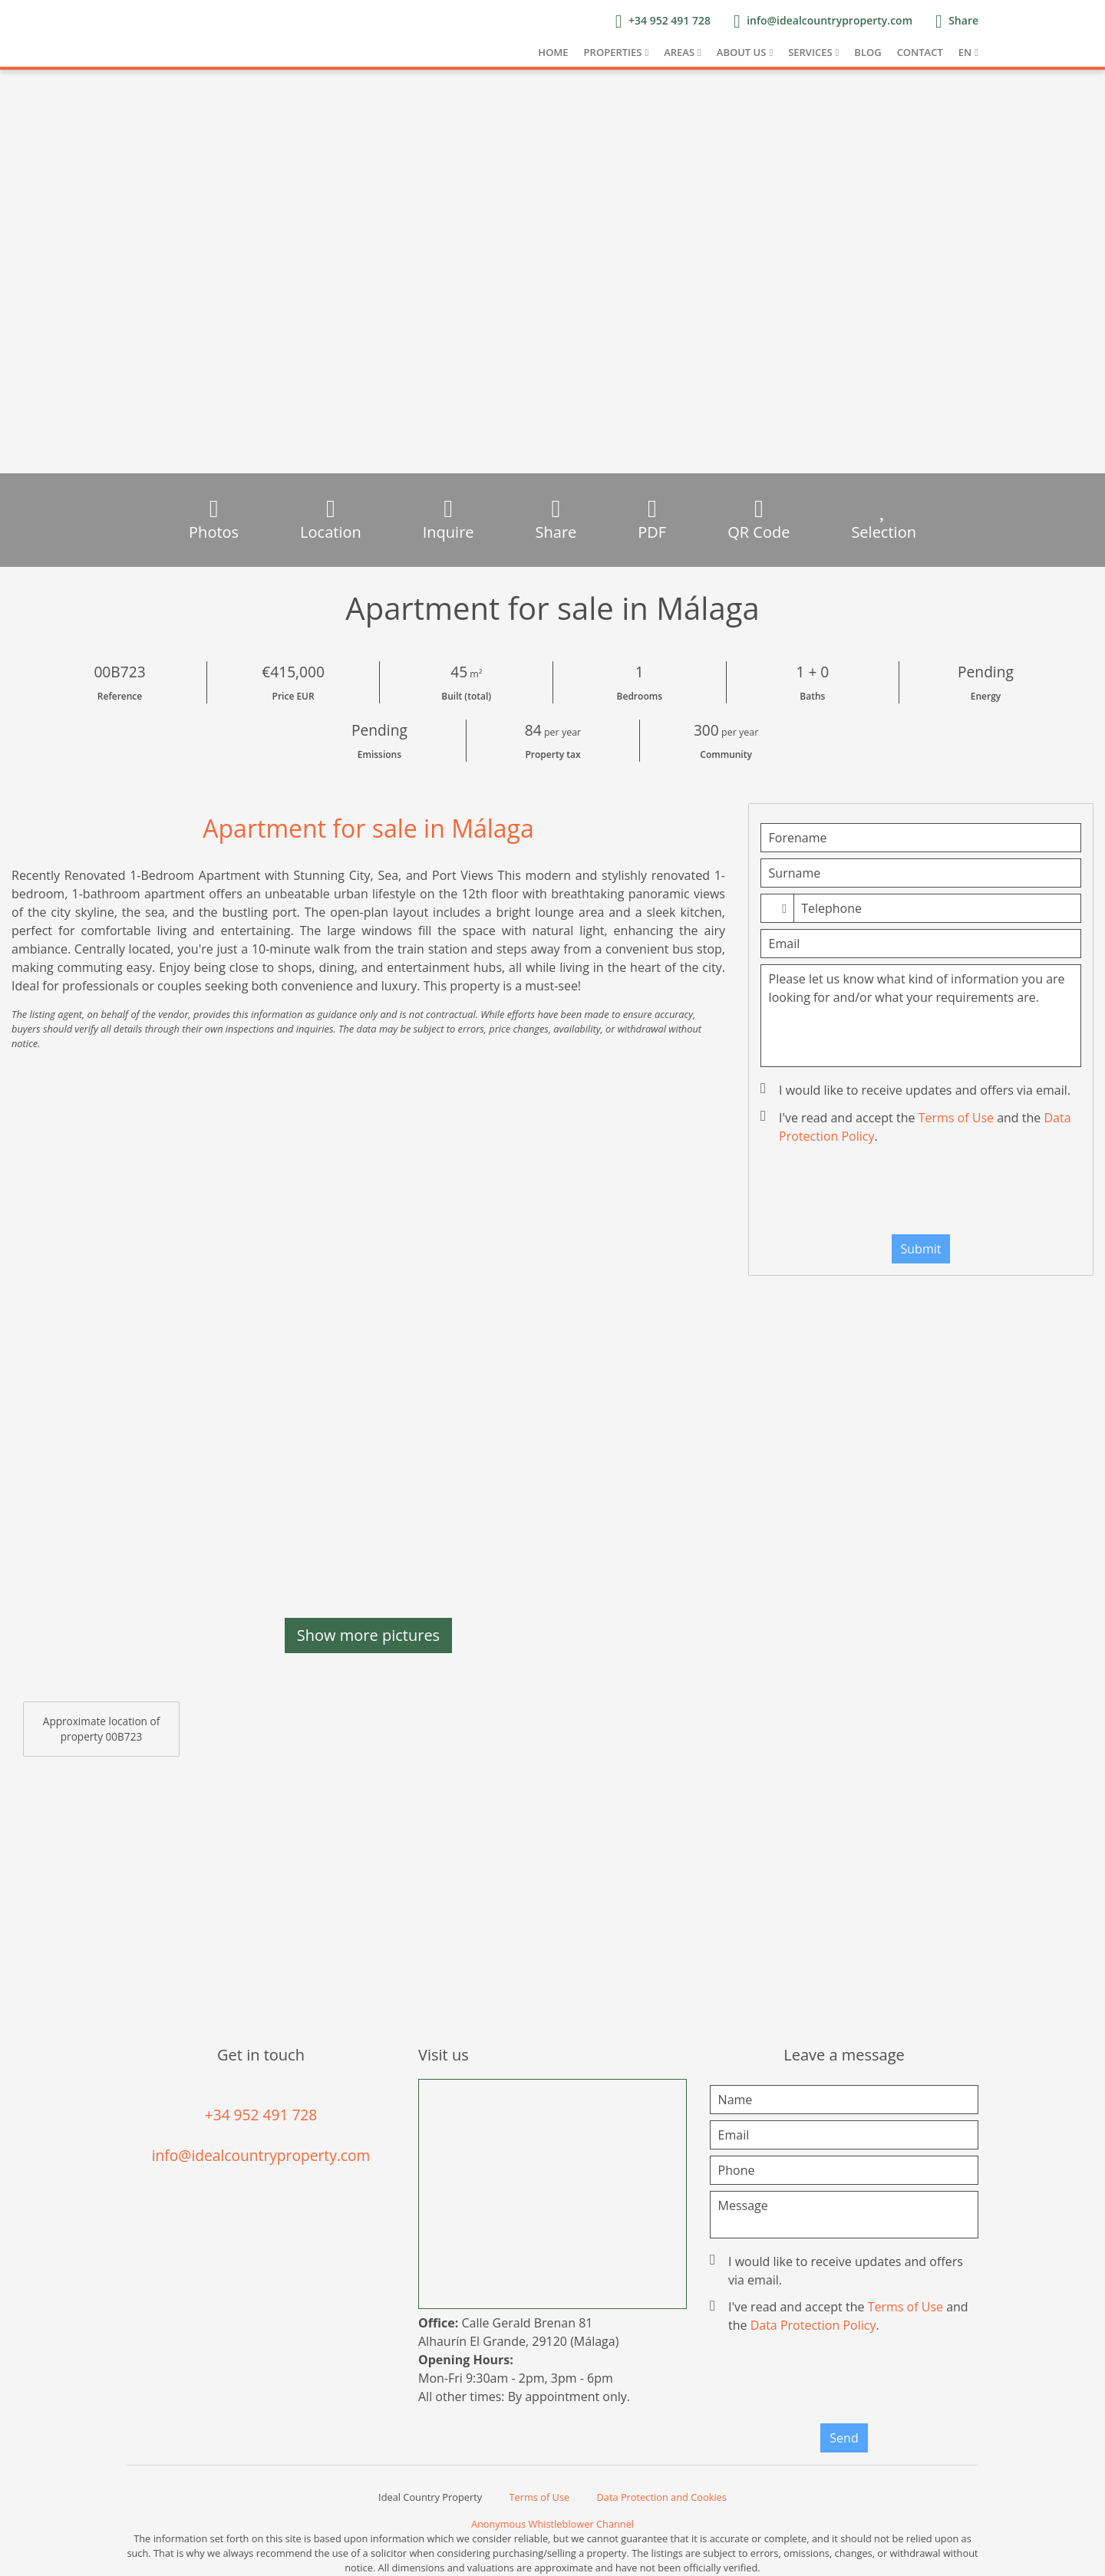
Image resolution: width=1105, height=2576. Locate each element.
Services (810, 52)
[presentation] (920, 1193)
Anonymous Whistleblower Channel (552, 2524)
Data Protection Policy (813, 2325)
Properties (613, 52)
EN (964, 52)
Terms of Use (956, 1117)
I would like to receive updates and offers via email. (917, 1090)
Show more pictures (368, 1635)
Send (844, 2437)
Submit (921, 1248)
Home (553, 52)
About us (742, 52)
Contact (920, 52)
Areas (679, 52)
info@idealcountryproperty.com (261, 2155)
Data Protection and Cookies (662, 2497)
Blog (867, 52)
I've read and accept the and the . (917, 1127)
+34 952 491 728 (261, 2114)
